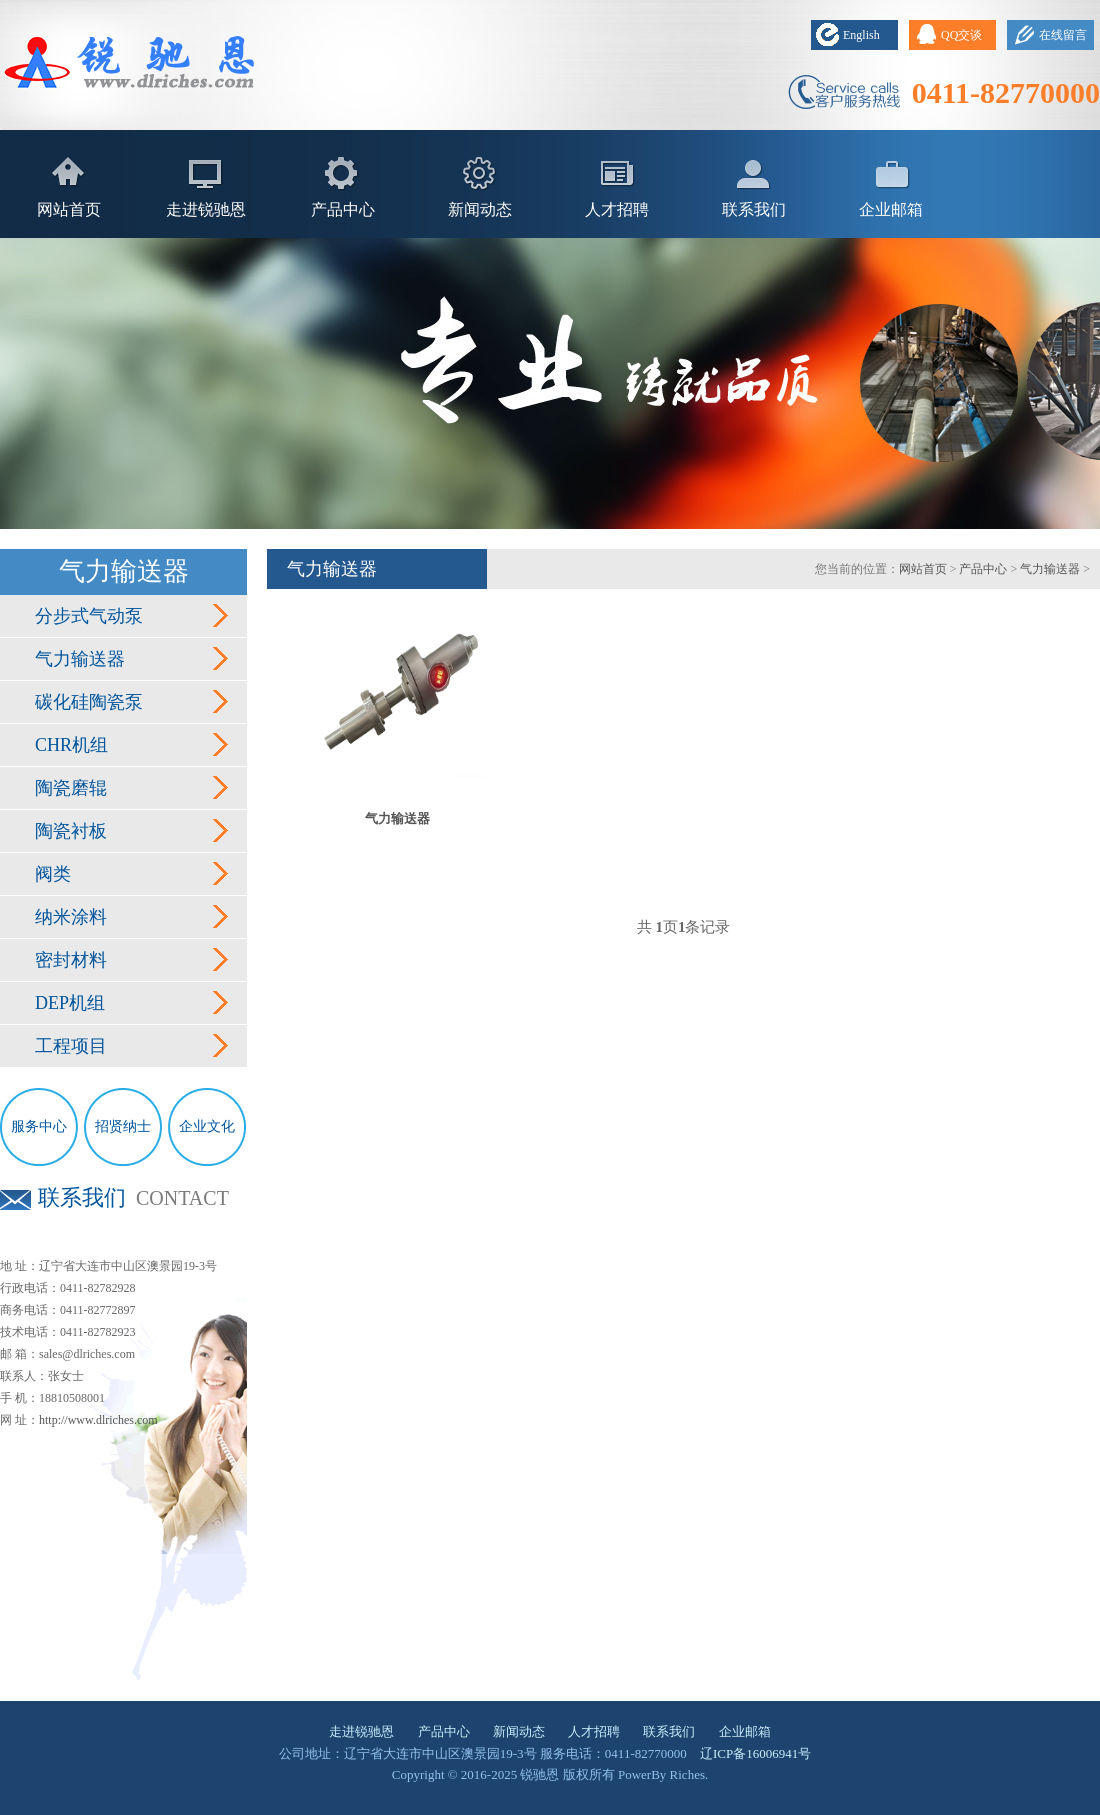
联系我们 (754, 209)
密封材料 (71, 960)
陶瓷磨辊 (71, 788)
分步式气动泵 (89, 616)
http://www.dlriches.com (98, 1420)
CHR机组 (71, 745)
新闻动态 (480, 209)
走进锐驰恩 (206, 209)
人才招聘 (617, 209)
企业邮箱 (891, 209)
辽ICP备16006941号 (755, 1753)
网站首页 (69, 209)
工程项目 (71, 1046)
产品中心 (343, 209)
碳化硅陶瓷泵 (89, 702)
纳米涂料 (71, 917)
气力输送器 (80, 659)
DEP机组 (70, 1003)
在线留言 (1063, 35)
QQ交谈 (961, 35)
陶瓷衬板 (71, 831)
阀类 (53, 874)
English (861, 35)
